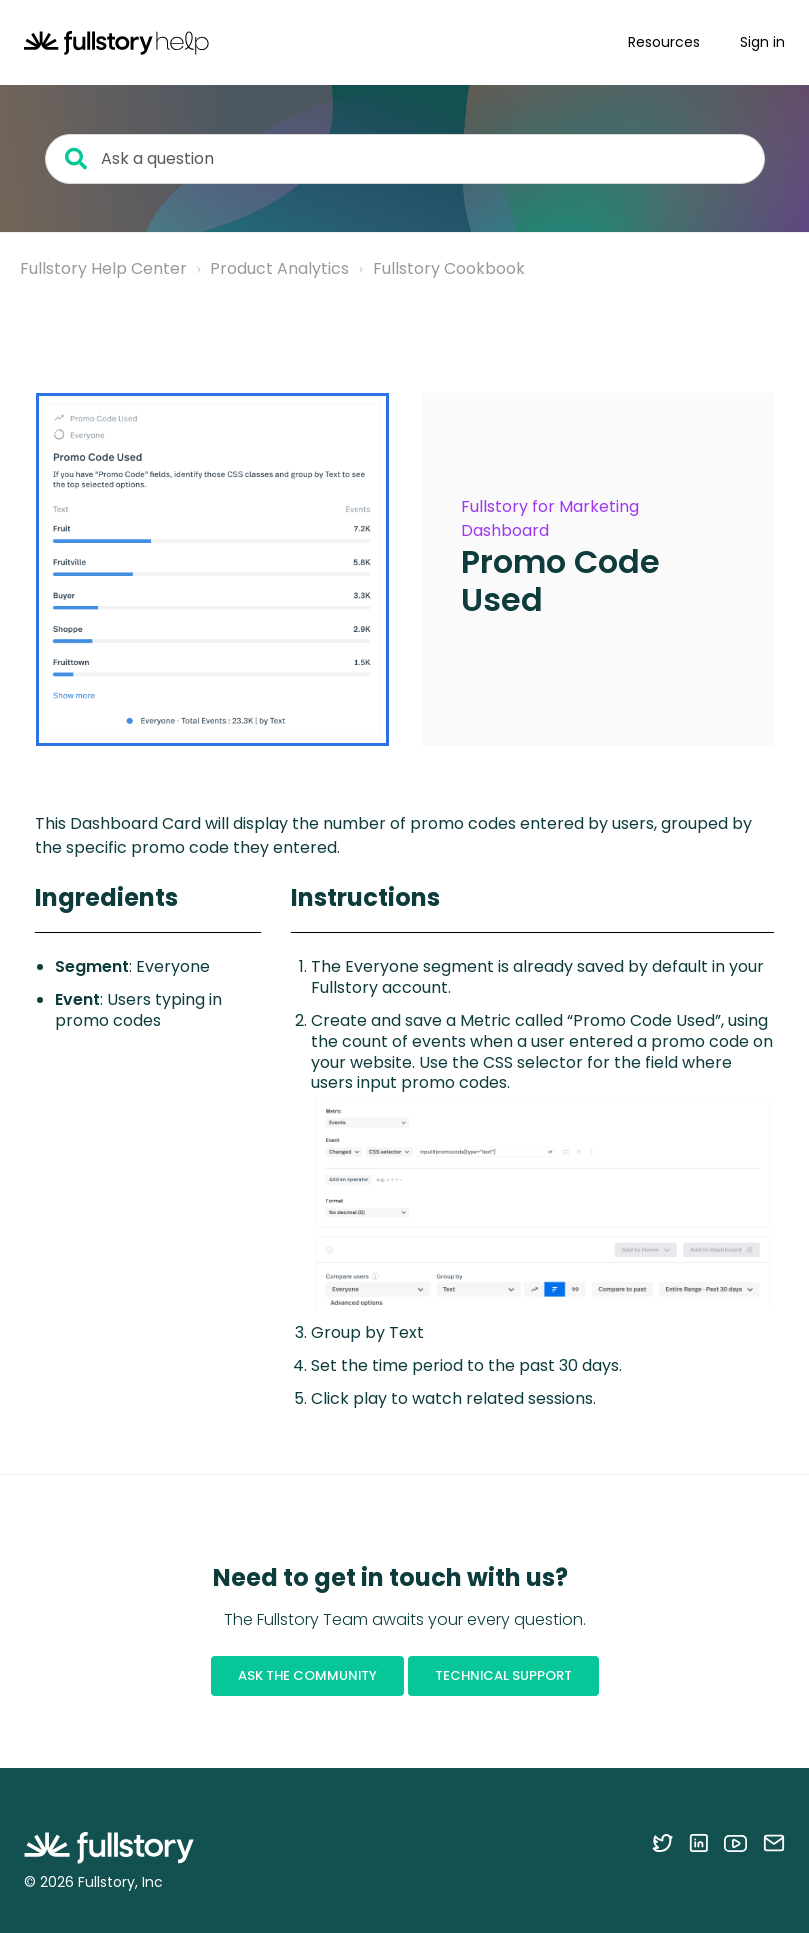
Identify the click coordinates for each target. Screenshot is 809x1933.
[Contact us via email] (774, 1843)
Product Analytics (279, 268)
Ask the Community (307, 1675)
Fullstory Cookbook (449, 268)
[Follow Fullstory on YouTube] (735, 1843)
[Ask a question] (405, 159)
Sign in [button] (762, 42)
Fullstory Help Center (103, 268)
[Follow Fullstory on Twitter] (662, 1843)
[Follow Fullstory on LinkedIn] (698, 1843)
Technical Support (503, 1675)
